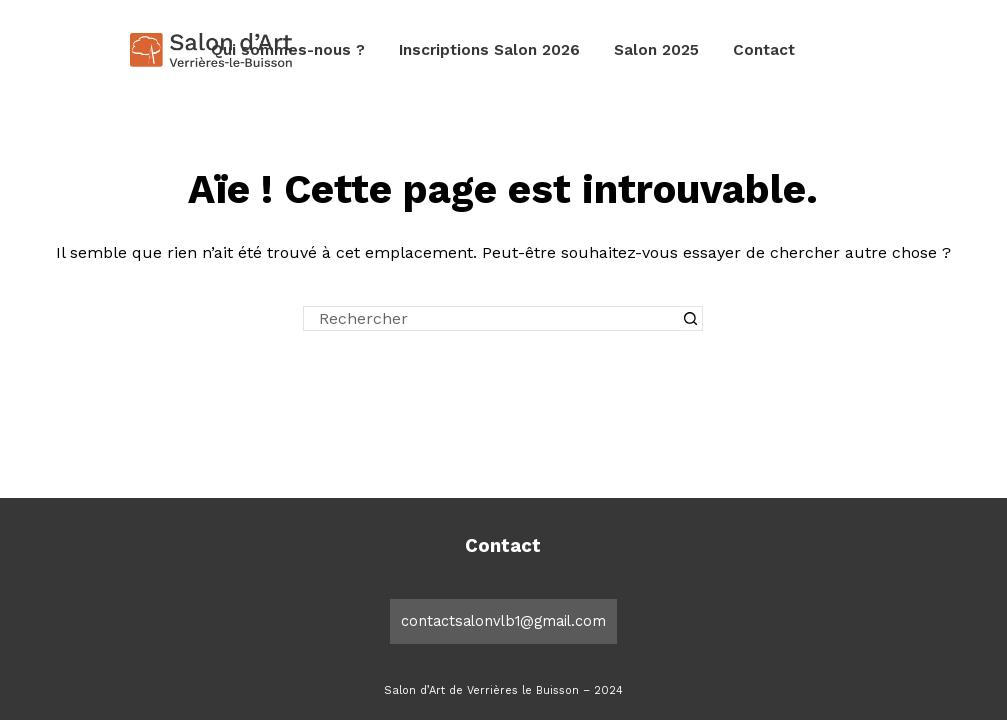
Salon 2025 (656, 50)
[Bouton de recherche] (690, 318)
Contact (764, 50)
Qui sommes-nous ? (288, 50)
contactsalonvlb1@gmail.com (503, 621)
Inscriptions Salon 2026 (489, 50)
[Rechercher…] (490, 318)
